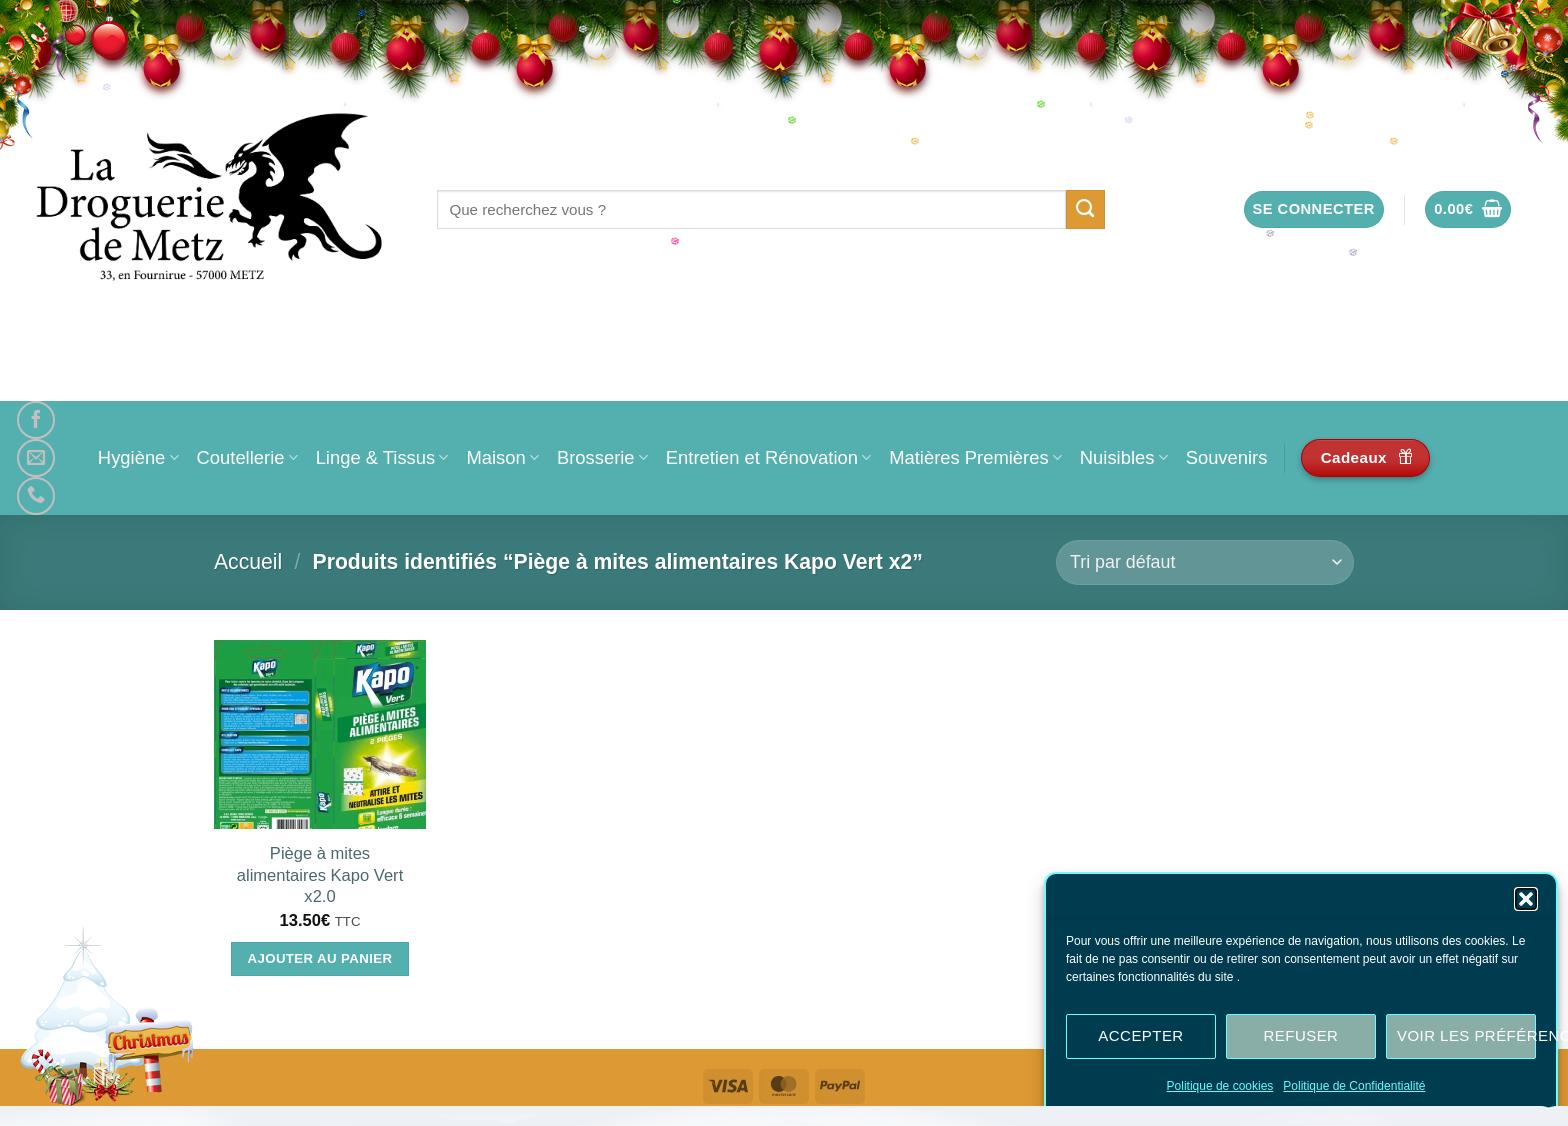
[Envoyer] (1085, 209)
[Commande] (1205, 562)
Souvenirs (1227, 457)
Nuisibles (1124, 457)
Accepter (1140, 1037)
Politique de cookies (1220, 1088)
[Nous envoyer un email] (36, 458)
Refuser (1301, 1037)
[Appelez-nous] (36, 496)
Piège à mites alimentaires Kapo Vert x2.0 (320, 875)
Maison (502, 457)
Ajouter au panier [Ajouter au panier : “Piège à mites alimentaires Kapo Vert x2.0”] (320, 958)
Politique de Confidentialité (1354, 1088)
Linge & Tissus (382, 457)
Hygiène (138, 457)
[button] (1526, 901)
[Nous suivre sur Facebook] (36, 420)
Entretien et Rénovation (768, 457)
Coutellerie (247, 457)
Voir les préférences (1466, 1037)
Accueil (248, 561)
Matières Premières (975, 457)
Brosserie (602, 457)
